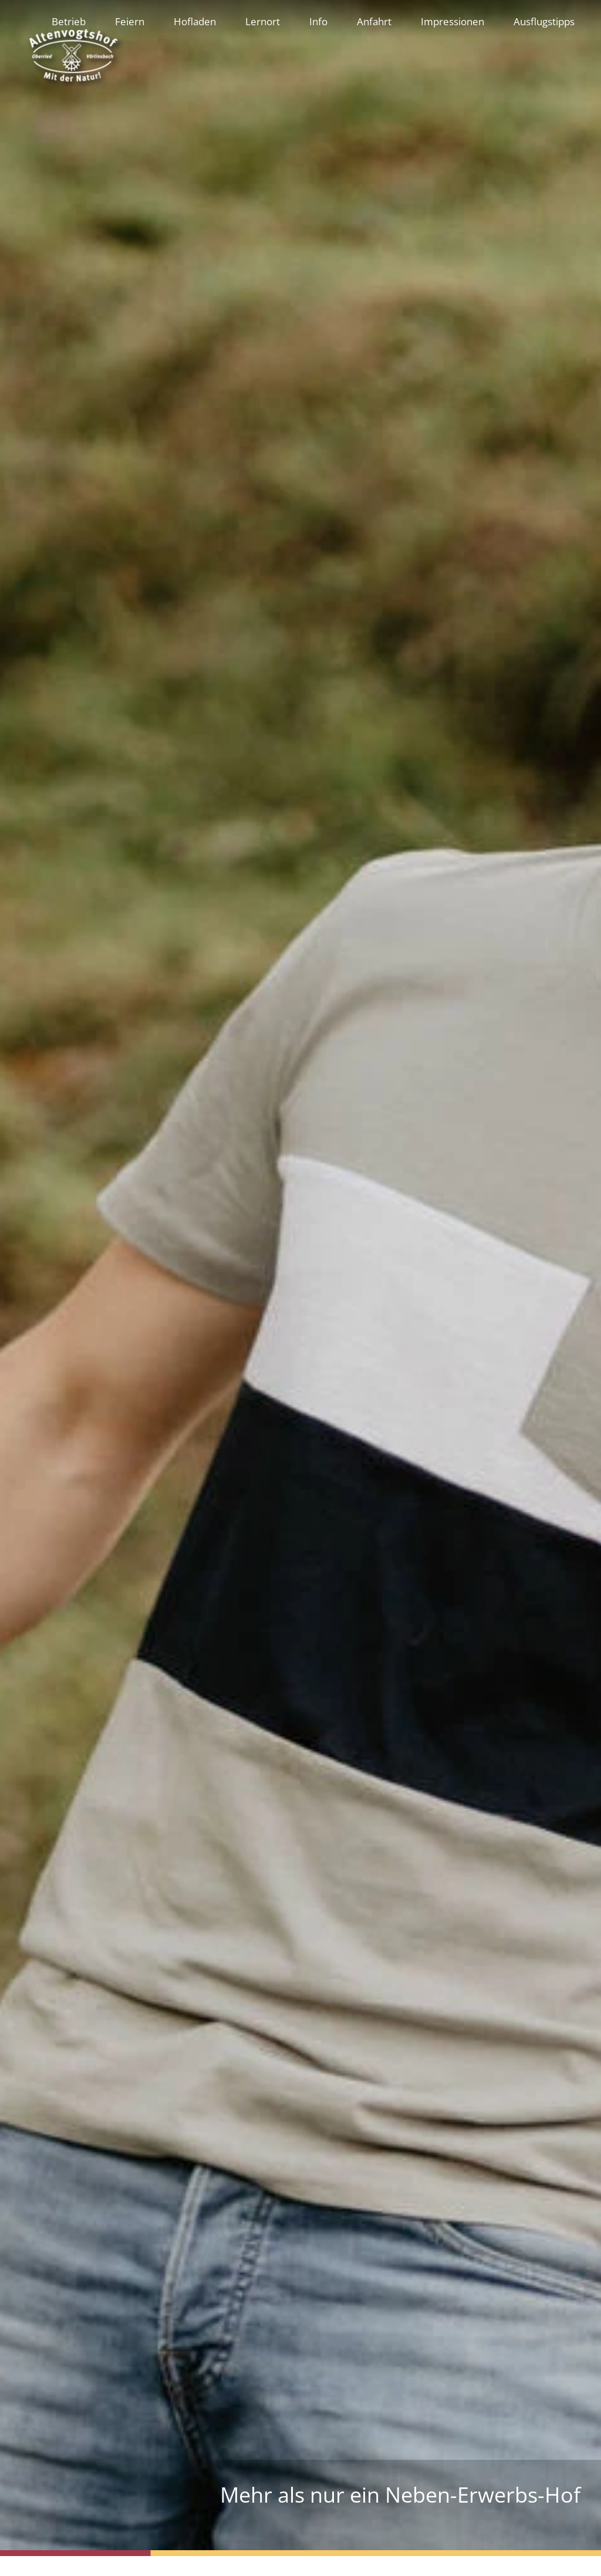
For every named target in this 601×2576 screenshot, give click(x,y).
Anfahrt (374, 21)
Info (318, 21)
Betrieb (69, 21)
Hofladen (195, 21)
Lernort (262, 21)
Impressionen (452, 21)
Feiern (129, 21)
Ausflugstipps (544, 21)
